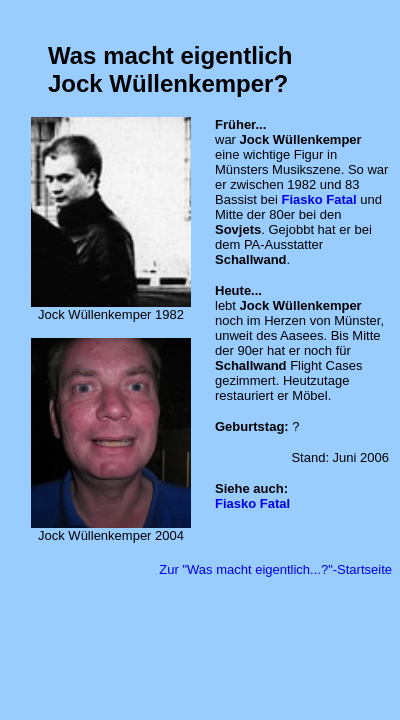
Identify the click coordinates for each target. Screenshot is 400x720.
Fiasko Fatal (318, 199)
